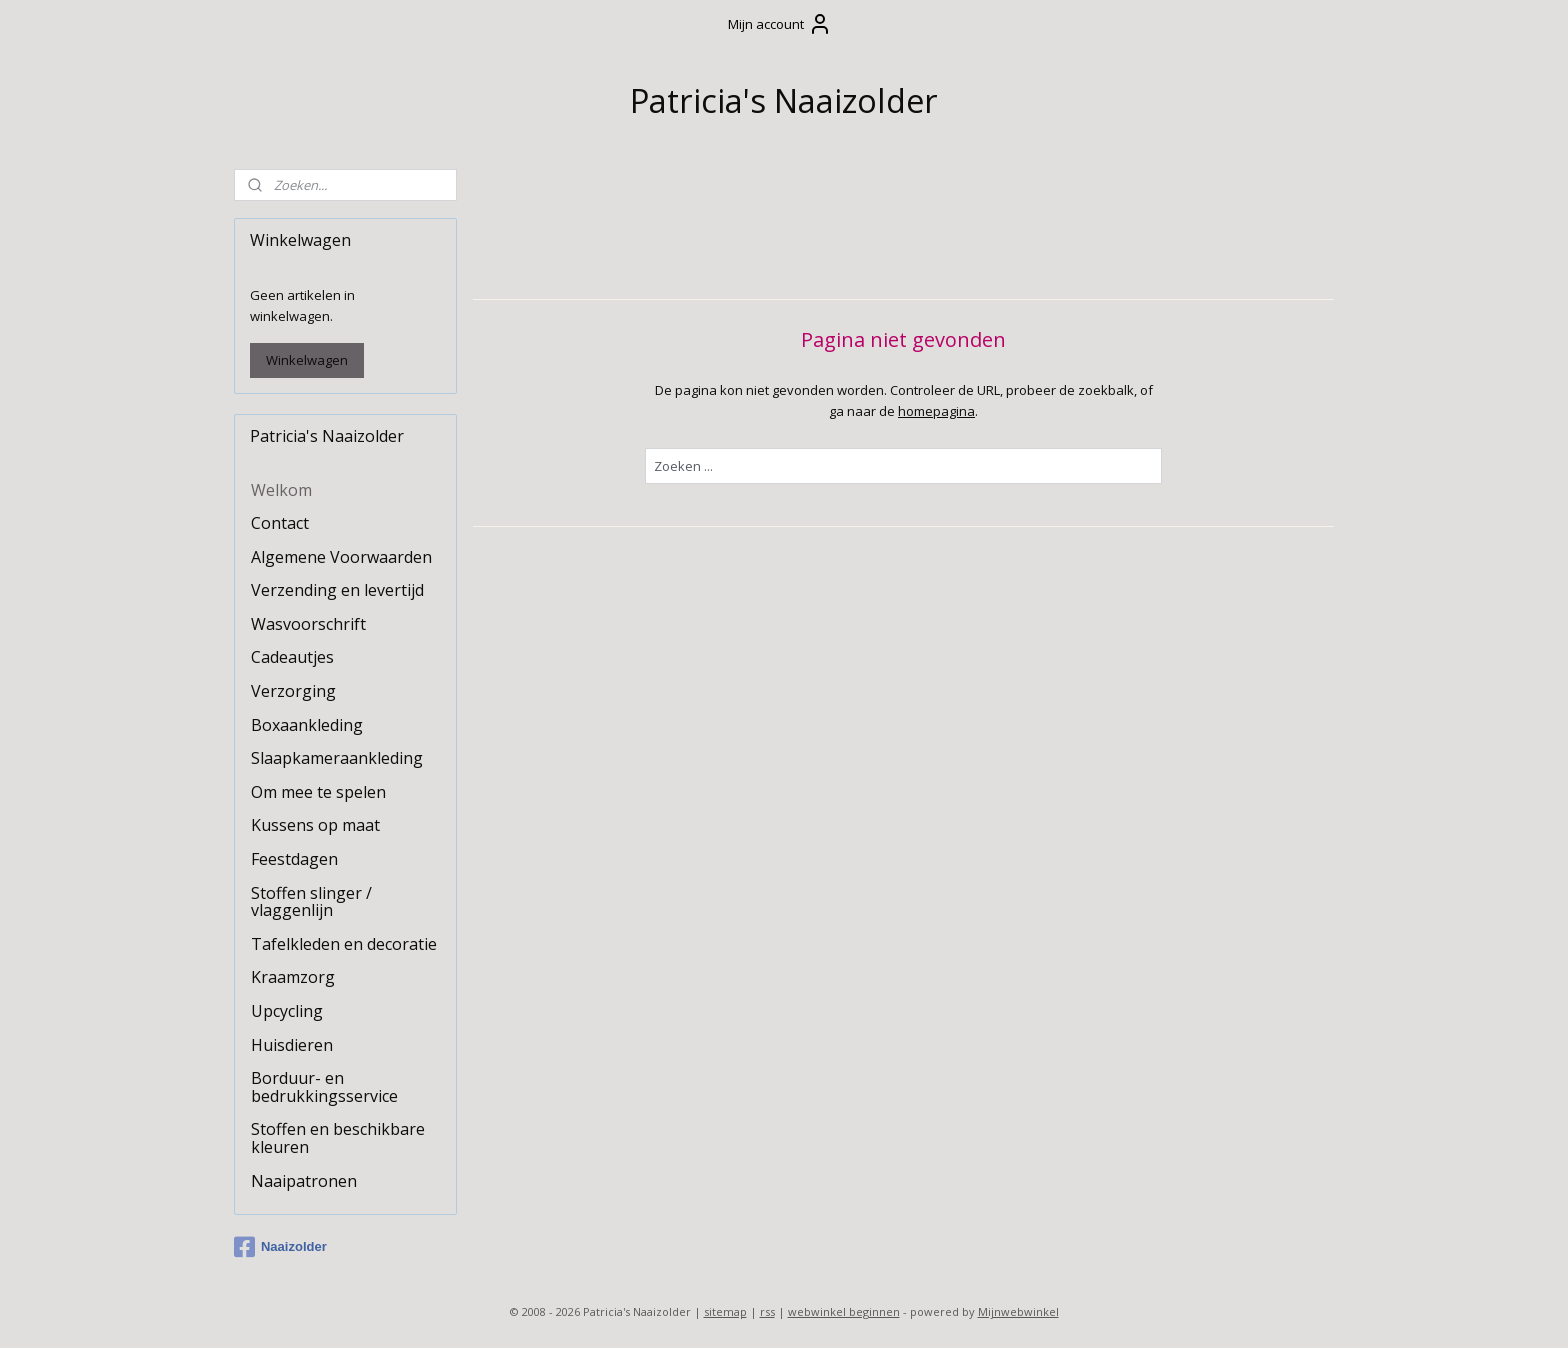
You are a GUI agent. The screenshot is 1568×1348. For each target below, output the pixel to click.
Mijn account (780, 24)
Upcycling (287, 1011)
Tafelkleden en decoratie (344, 944)
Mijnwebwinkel (1018, 1311)
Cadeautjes (292, 657)
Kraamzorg (293, 977)
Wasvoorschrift (308, 624)
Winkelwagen (307, 360)
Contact (280, 523)
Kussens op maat (315, 825)
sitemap (725, 1311)
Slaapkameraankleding (337, 758)
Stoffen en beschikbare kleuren (338, 1138)
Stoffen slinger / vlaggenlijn (311, 902)
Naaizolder (280, 1247)
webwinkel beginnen (844, 1311)
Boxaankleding (307, 725)
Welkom (281, 490)
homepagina (936, 410)
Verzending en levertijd (337, 590)
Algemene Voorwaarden (341, 557)
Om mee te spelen (318, 792)
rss (767, 1311)
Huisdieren (292, 1045)
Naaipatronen (304, 1181)
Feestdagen (294, 859)
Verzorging (293, 691)
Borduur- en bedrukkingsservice (324, 1087)
